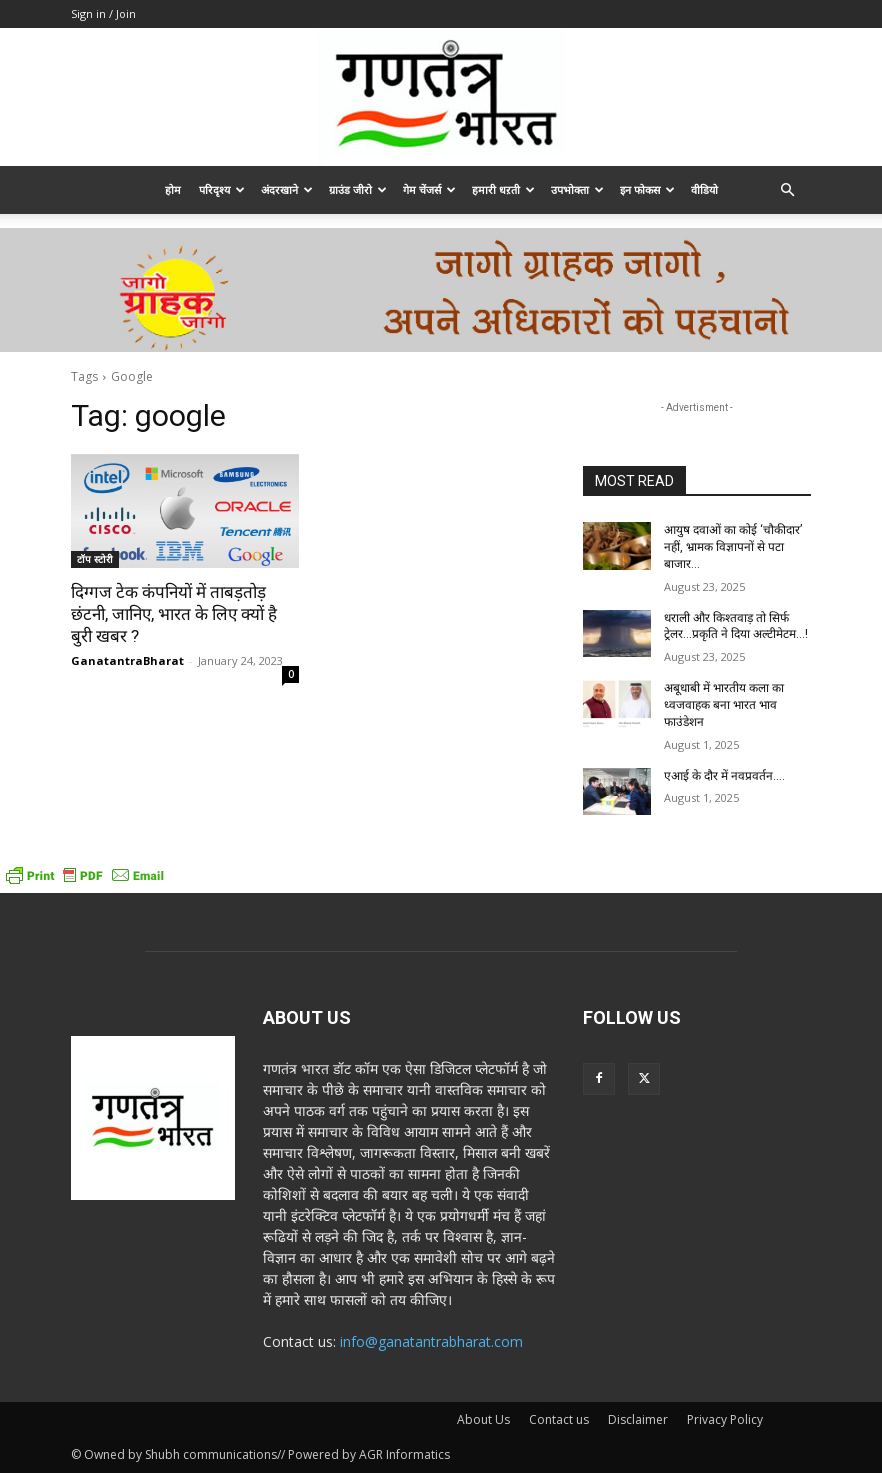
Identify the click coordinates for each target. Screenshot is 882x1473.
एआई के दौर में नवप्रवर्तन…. (724, 776)
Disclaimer (638, 1419)
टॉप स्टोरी (95, 559)
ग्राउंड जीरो (358, 189)
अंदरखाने (287, 189)
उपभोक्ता (577, 189)
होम (173, 189)
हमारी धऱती (503, 189)
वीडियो (704, 189)
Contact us (559, 1419)
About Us (483, 1419)
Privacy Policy (725, 1419)
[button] (787, 190)
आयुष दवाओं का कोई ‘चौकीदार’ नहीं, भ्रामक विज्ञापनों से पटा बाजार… (733, 547)
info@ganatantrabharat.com (431, 1341)
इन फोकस (647, 189)
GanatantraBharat (127, 660)
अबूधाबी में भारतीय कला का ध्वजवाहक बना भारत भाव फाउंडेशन (724, 705)
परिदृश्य (222, 189)
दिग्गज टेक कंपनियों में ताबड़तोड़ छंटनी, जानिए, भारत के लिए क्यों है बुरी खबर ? (174, 614)
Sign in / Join (103, 13)
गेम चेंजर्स (429, 189)
